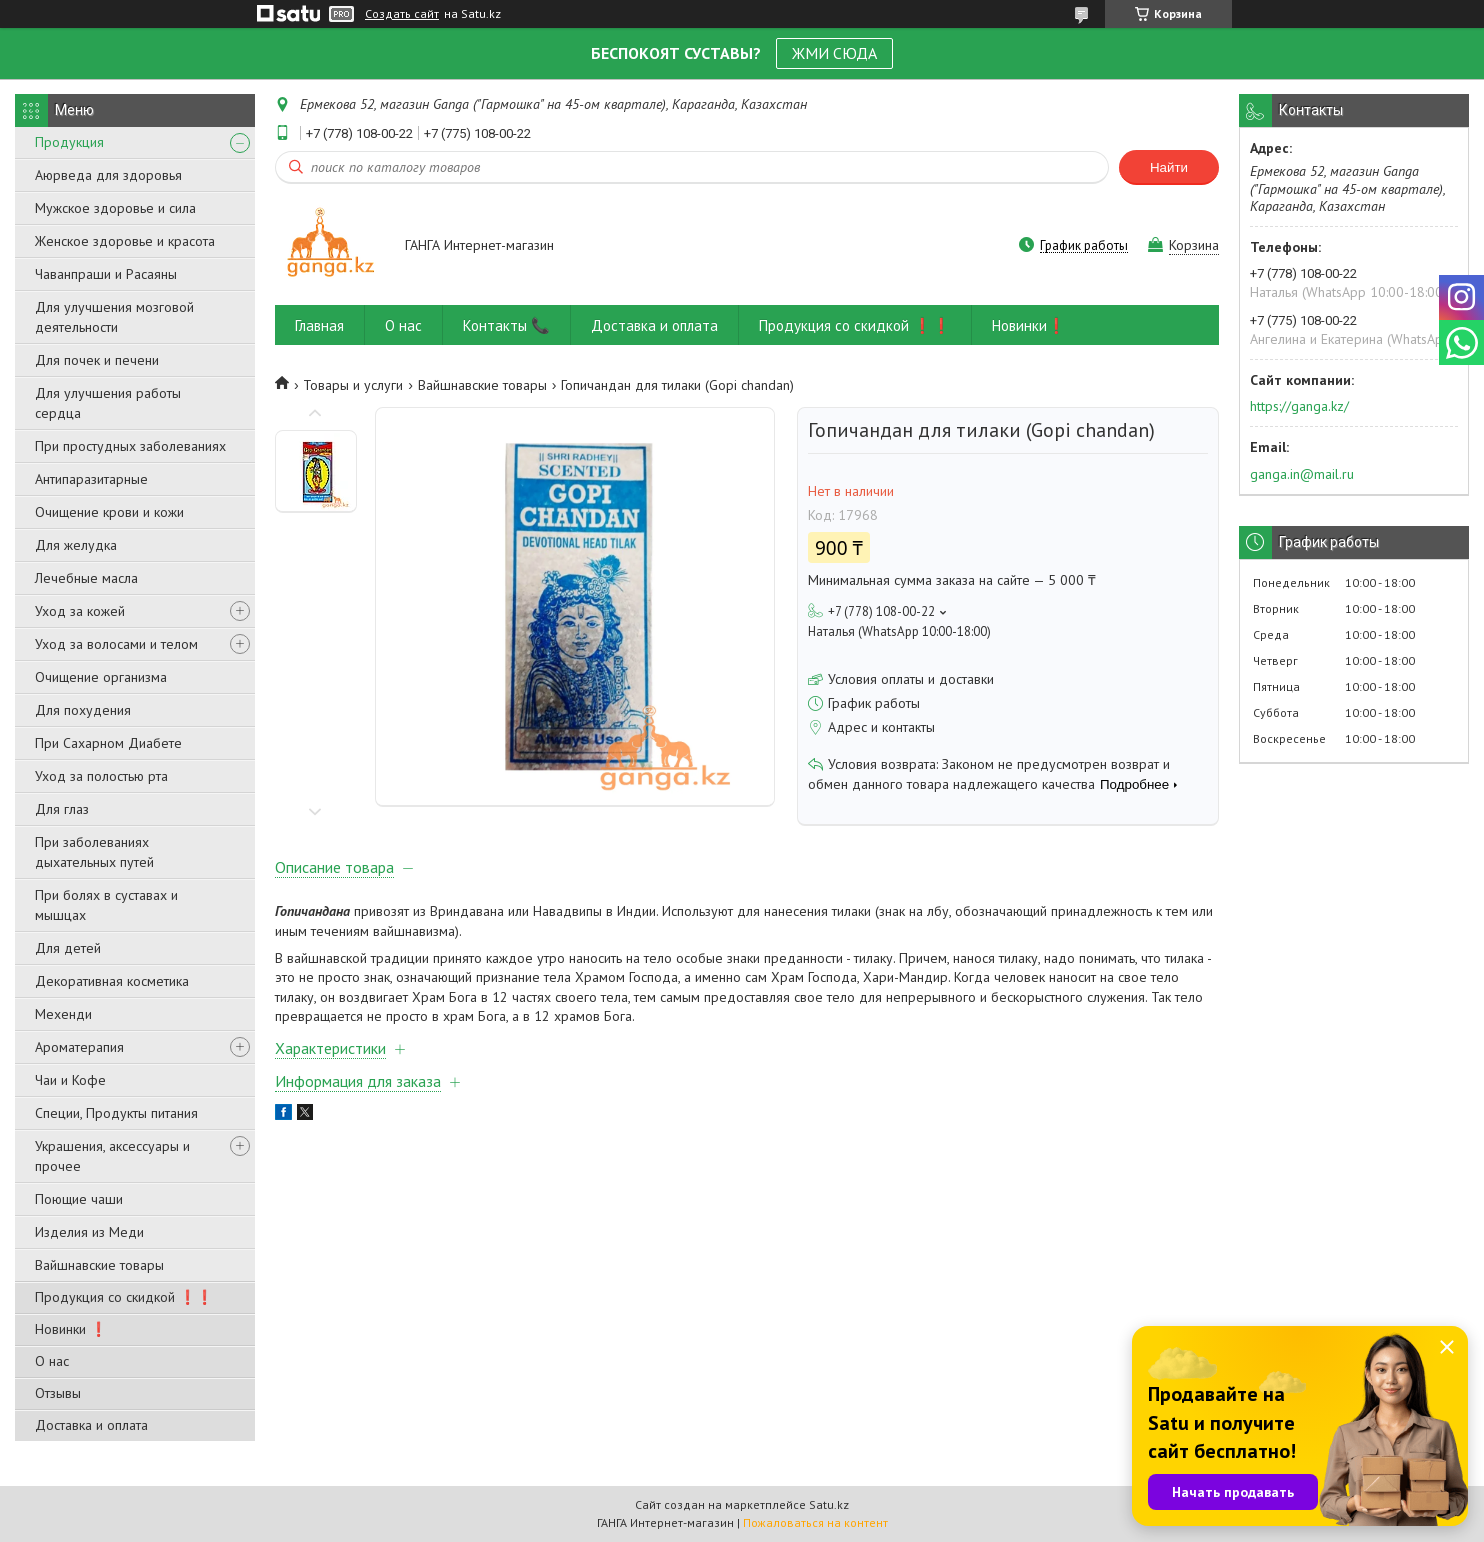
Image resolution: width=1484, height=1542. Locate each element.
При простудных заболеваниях (130, 446)
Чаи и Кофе (70, 1080)
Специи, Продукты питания (116, 1113)
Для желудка (76, 545)
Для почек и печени (97, 360)
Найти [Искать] (1169, 167)
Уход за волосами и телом (116, 644)
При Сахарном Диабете (108, 743)
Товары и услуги (353, 385)
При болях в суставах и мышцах (106, 905)
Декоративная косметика (112, 981)
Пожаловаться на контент (815, 1522)
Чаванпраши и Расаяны (106, 274)
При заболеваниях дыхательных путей (94, 852)
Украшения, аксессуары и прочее (112, 1156)
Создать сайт (402, 14)
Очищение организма (101, 677)
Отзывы (58, 1393)
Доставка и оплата (91, 1425)
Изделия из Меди (89, 1232)
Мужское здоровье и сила (115, 208)
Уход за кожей (80, 611)
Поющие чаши (79, 1199)
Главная (319, 325)
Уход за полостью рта (101, 776)
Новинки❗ (1029, 325)
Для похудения (83, 710)
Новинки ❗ (71, 1329)
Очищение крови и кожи (109, 512)
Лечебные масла (86, 578)
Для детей (68, 948)
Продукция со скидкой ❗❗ (124, 1297)
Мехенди (63, 1014)
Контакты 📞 (506, 325)
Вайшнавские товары (99, 1265)
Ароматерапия (79, 1047)
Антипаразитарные (91, 479)
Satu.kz (829, 1504)
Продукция (69, 142)
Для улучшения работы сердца (108, 403)
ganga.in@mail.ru (1302, 474)
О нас (52, 1361)
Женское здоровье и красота (125, 241)
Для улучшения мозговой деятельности (114, 317)
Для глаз (62, 809)
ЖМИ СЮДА (834, 53)
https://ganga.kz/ (1299, 406)
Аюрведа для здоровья (108, 175)
